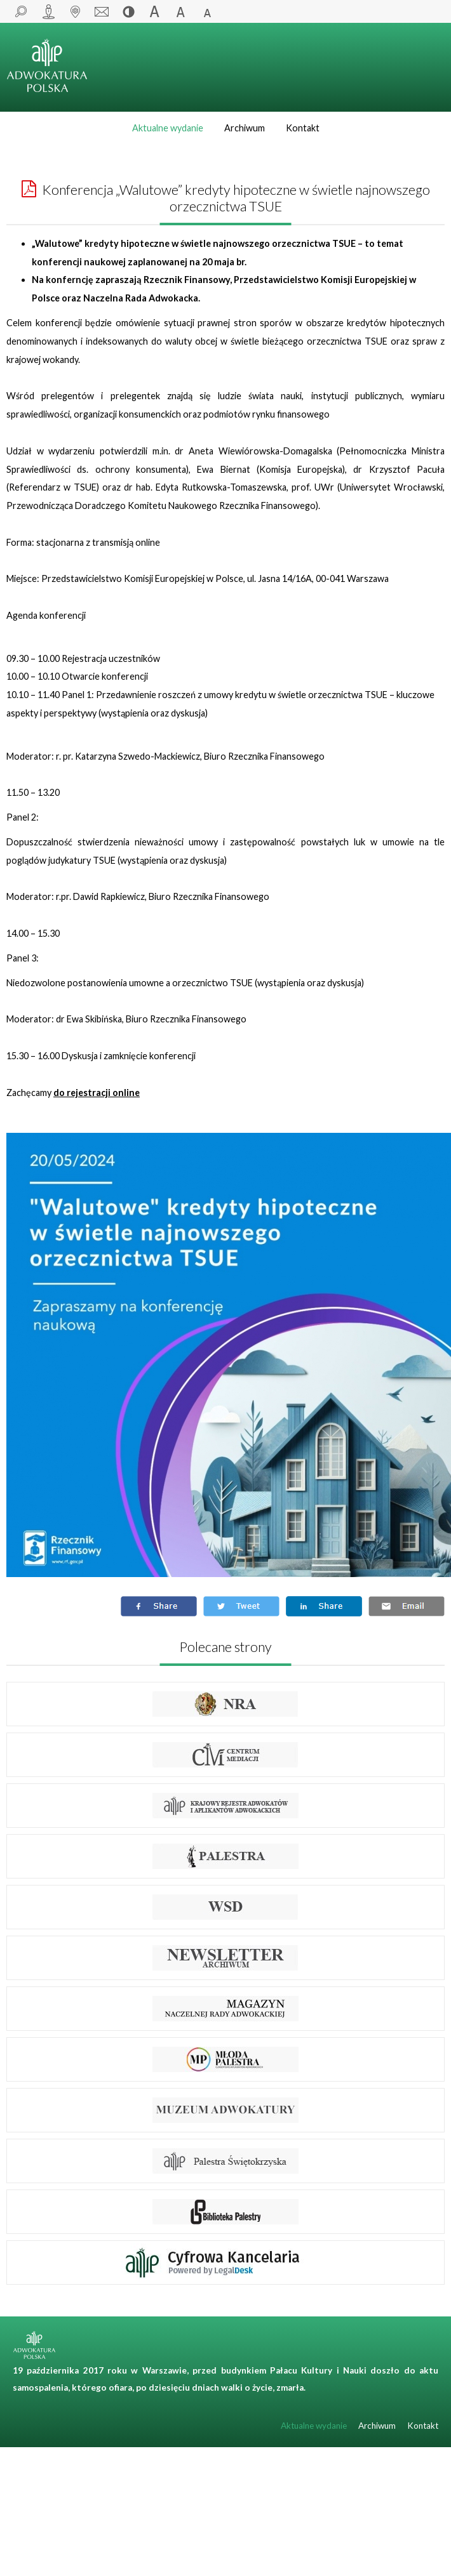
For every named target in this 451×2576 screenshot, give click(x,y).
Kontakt (303, 127)
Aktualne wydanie (167, 127)
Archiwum (244, 127)
